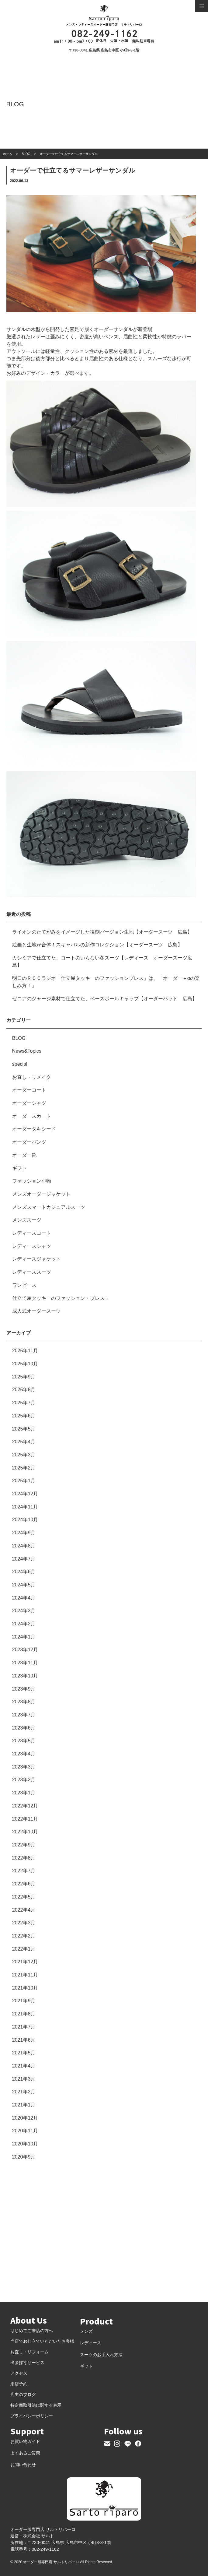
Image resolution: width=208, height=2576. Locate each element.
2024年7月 (24, 1558)
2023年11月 (25, 1662)
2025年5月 (24, 1428)
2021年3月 (24, 2079)
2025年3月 (24, 1454)
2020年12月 (25, 2117)
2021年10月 (25, 1987)
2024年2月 (24, 1623)
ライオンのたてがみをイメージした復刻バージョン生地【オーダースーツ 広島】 (102, 931)
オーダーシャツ (29, 1103)
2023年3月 (24, 1766)
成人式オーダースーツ (36, 1311)
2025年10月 (25, 1363)
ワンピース (24, 1285)
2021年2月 (24, 2091)
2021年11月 (25, 1974)
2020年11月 (25, 2130)
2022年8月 (24, 1857)
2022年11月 (25, 1818)
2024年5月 (24, 1584)
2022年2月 (24, 1935)
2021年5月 (24, 2052)
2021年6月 (24, 2040)
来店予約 (18, 2383)
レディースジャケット (36, 1259)
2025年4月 (24, 1441)
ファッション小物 (31, 1181)
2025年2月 (24, 1467)
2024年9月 (24, 1532)
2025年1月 (24, 1480)
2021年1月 (24, 2104)
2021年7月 (24, 2026)
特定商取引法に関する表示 (35, 2405)
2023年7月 (24, 1714)
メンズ (86, 2331)
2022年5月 (24, 1896)
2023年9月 (24, 1688)
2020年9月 (24, 2156)
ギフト (19, 1168)
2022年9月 (24, 1844)
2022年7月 (24, 1870)
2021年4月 (24, 2065)
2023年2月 (24, 1779)
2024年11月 (25, 1506)
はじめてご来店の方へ (31, 2330)
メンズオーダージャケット (41, 1194)
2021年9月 (24, 2000)
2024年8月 (24, 1545)
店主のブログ (23, 2394)
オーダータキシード (34, 1128)
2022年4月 (24, 1910)
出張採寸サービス (27, 2362)
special (19, 1064)
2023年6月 (24, 1727)
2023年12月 (25, 1649)
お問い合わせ (23, 2464)
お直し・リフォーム (29, 2351)
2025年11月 (25, 1350)
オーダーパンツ (29, 1142)
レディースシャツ (31, 1246)
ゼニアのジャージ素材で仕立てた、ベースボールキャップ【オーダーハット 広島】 (104, 998)
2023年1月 (24, 1792)
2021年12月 (25, 1961)
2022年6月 (24, 1883)
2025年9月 (24, 1376)
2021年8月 (24, 2013)
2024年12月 (25, 1493)
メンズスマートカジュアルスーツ (48, 1207)
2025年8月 (24, 1389)
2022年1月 (24, 1948)
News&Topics (26, 1051)
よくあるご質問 (25, 2453)
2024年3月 (24, 1610)
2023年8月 (24, 1701)
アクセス (18, 2373)
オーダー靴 (24, 1155)
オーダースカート (31, 1116)
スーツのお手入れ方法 (101, 2354)
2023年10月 (25, 1675)
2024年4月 (24, 1597)
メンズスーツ (26, 1220)
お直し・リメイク (31, 1077)
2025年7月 (24, 1402)
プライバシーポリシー (31, 2415)
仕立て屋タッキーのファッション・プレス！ (60, 1298)
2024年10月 (25, 1519)
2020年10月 (25, 2143)
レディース (90, 2342)
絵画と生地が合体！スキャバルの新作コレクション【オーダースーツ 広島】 (97, 944)
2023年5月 (24, 1740)
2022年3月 (24, 1922)
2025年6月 (24, 1415)
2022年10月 (25, 1831)
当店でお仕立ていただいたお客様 (42, 2341)
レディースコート (31, 1233)
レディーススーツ (31, 1272)
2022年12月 (25, 1805)
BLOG (19, 1038)
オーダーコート (29, 1090)
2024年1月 (24, 1636)
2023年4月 (24, 1753)
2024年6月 (24, 1571)
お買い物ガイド (25, 2441)
